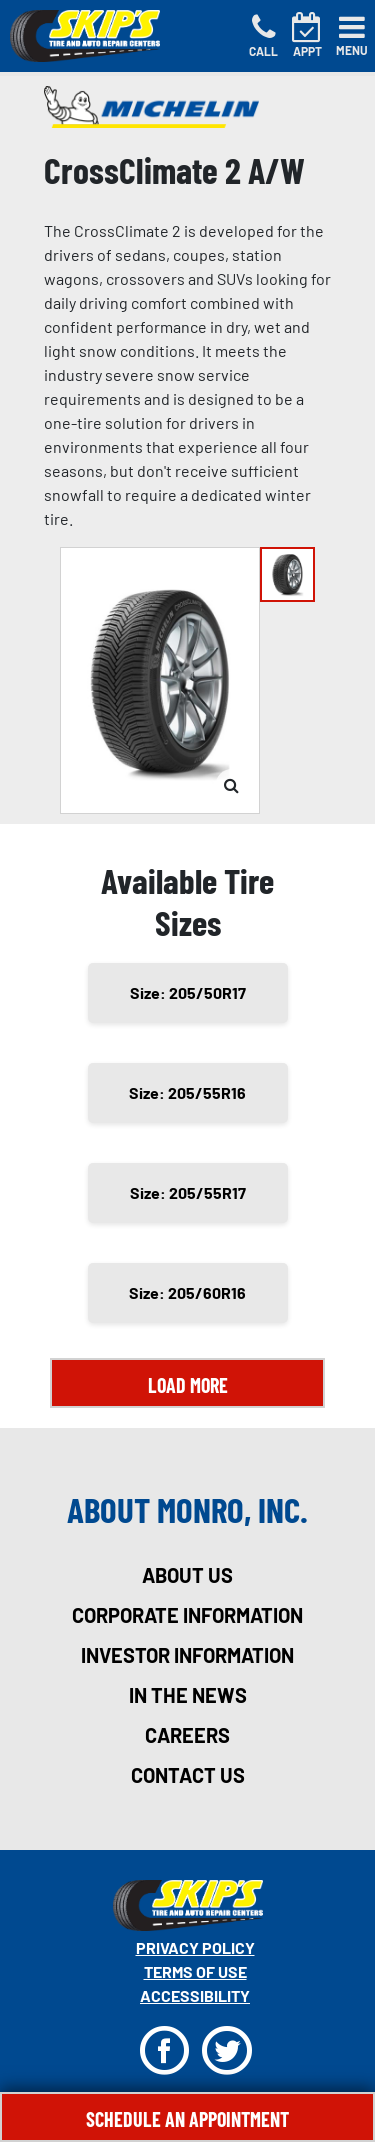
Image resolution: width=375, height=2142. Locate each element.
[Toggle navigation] (352, 36)
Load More (188, 1385)
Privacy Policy (195, 1947)
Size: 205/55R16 (187, 1092)
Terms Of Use (195, 1971)
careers (187, 1735)
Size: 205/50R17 (188, 992)
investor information (187, 1655)
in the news (188, 1695)
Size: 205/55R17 (188, 1192)
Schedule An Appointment (187, 2119)
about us (187, 1575)
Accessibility (195, 1995)
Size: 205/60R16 (187, 1292)
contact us (188, 1775)
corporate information (187, 1615)
